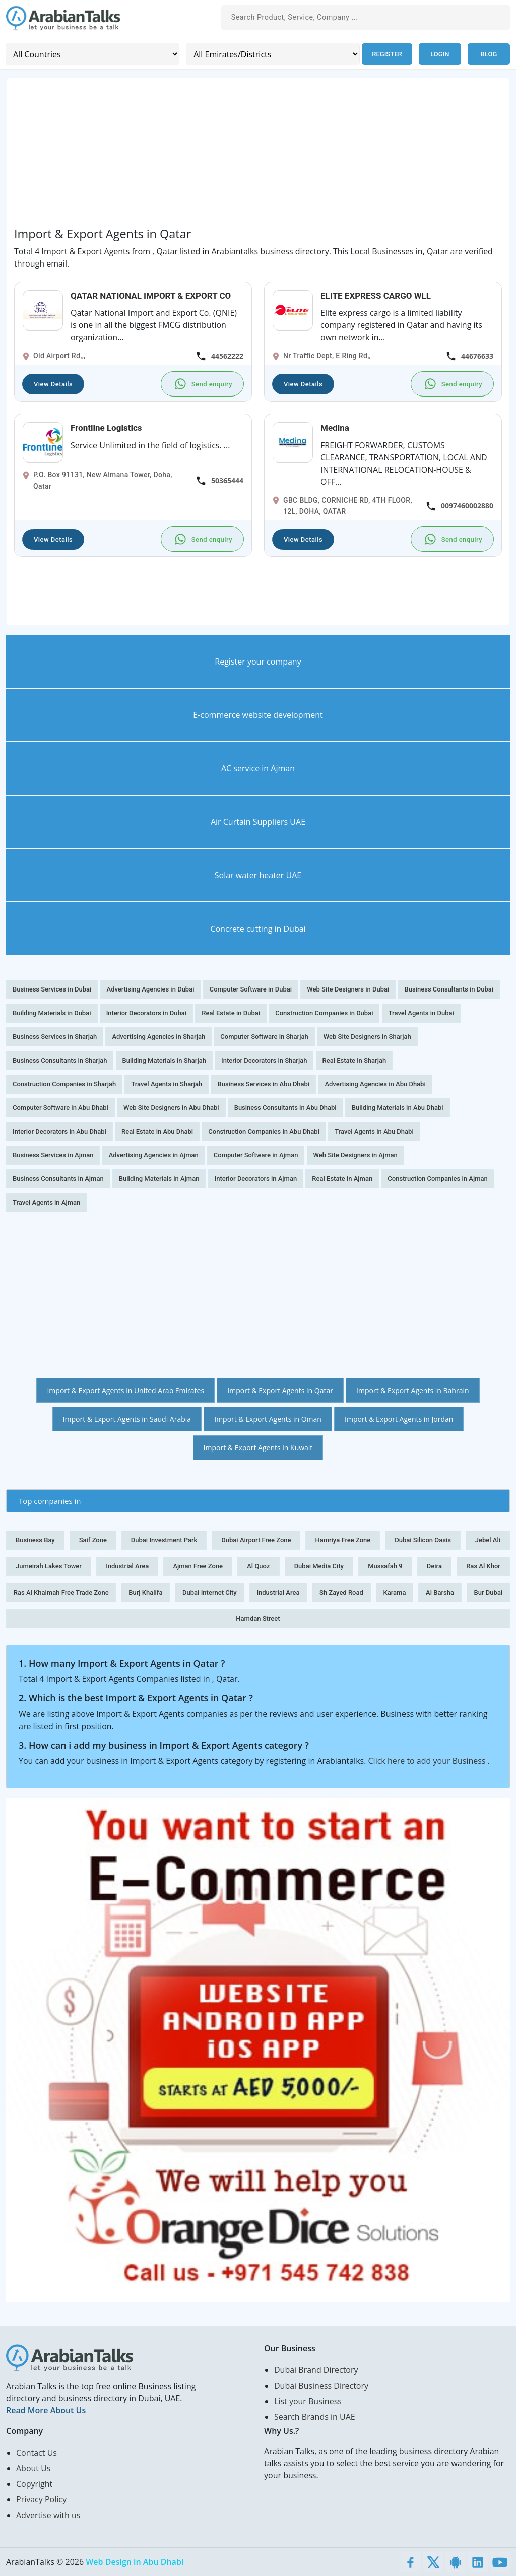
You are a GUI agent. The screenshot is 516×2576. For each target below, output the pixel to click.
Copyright (34, 2483)
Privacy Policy (41, 2499)
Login (439, 54)
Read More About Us (46, 2410)
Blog (489, 54)
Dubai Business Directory (321, 2385)
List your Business (308, 2401)
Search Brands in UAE (314, 2416)
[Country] (92, 54)
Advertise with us (48, 2515)
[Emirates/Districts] (272, 54)
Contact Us (36, 2452)
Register (387, 54)
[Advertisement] (258, 156)
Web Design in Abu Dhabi (134, 2561)
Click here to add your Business (428, 1760)
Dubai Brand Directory (316, 2369)
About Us (33, 2468)
